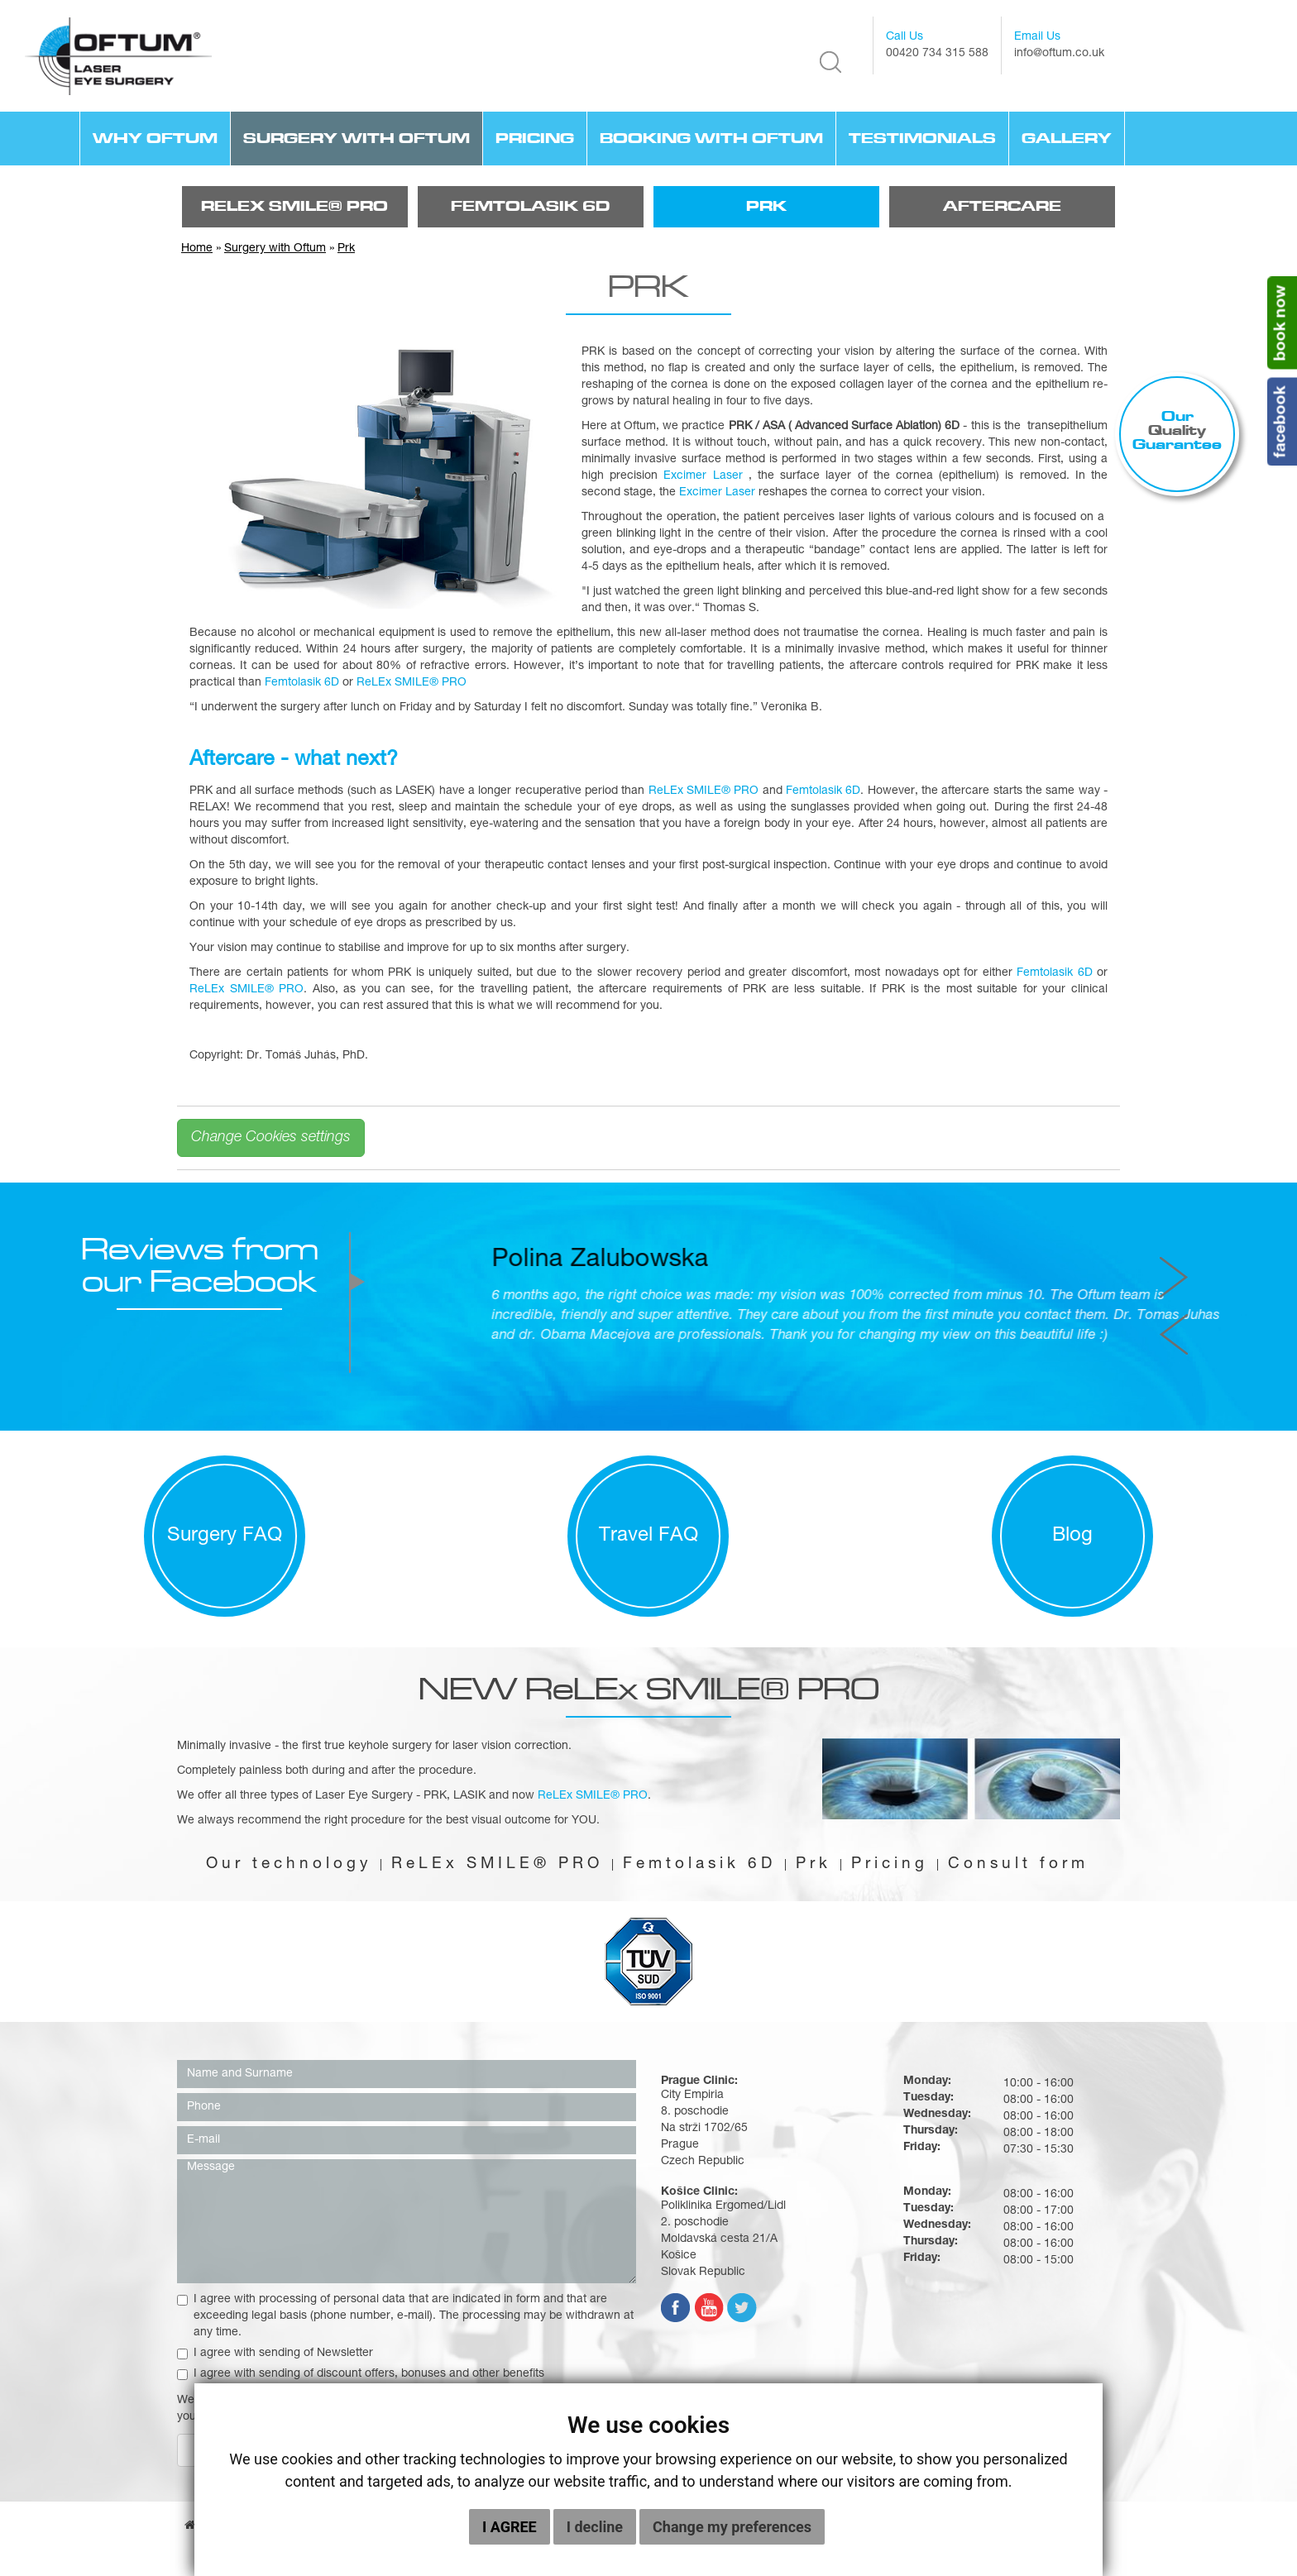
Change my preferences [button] (732, 2526)
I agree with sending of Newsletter (275, 2353)
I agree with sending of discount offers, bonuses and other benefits (360, 2374)
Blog (1072, 1536)
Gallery (1067, 138)
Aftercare (1002, 206)
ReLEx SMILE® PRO (294, 206)
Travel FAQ (648, 1536)
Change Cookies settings (271, 1137)
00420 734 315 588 (937, 54)
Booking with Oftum (711, 138)
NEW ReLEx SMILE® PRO (649, 1688)
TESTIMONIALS (922, 138)
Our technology (288, 1864)
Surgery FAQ (224, 1536)
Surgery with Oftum (356, 138)
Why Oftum (155, 138)
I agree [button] (509, 2526)
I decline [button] (595, 2526)
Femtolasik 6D (302, 683)
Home (197, 249)
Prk (766, 206)
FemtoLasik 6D (530, 206)
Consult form (1018, 1864)
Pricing (534, 138)
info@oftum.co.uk (1059, 54)
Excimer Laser (702, 476)
